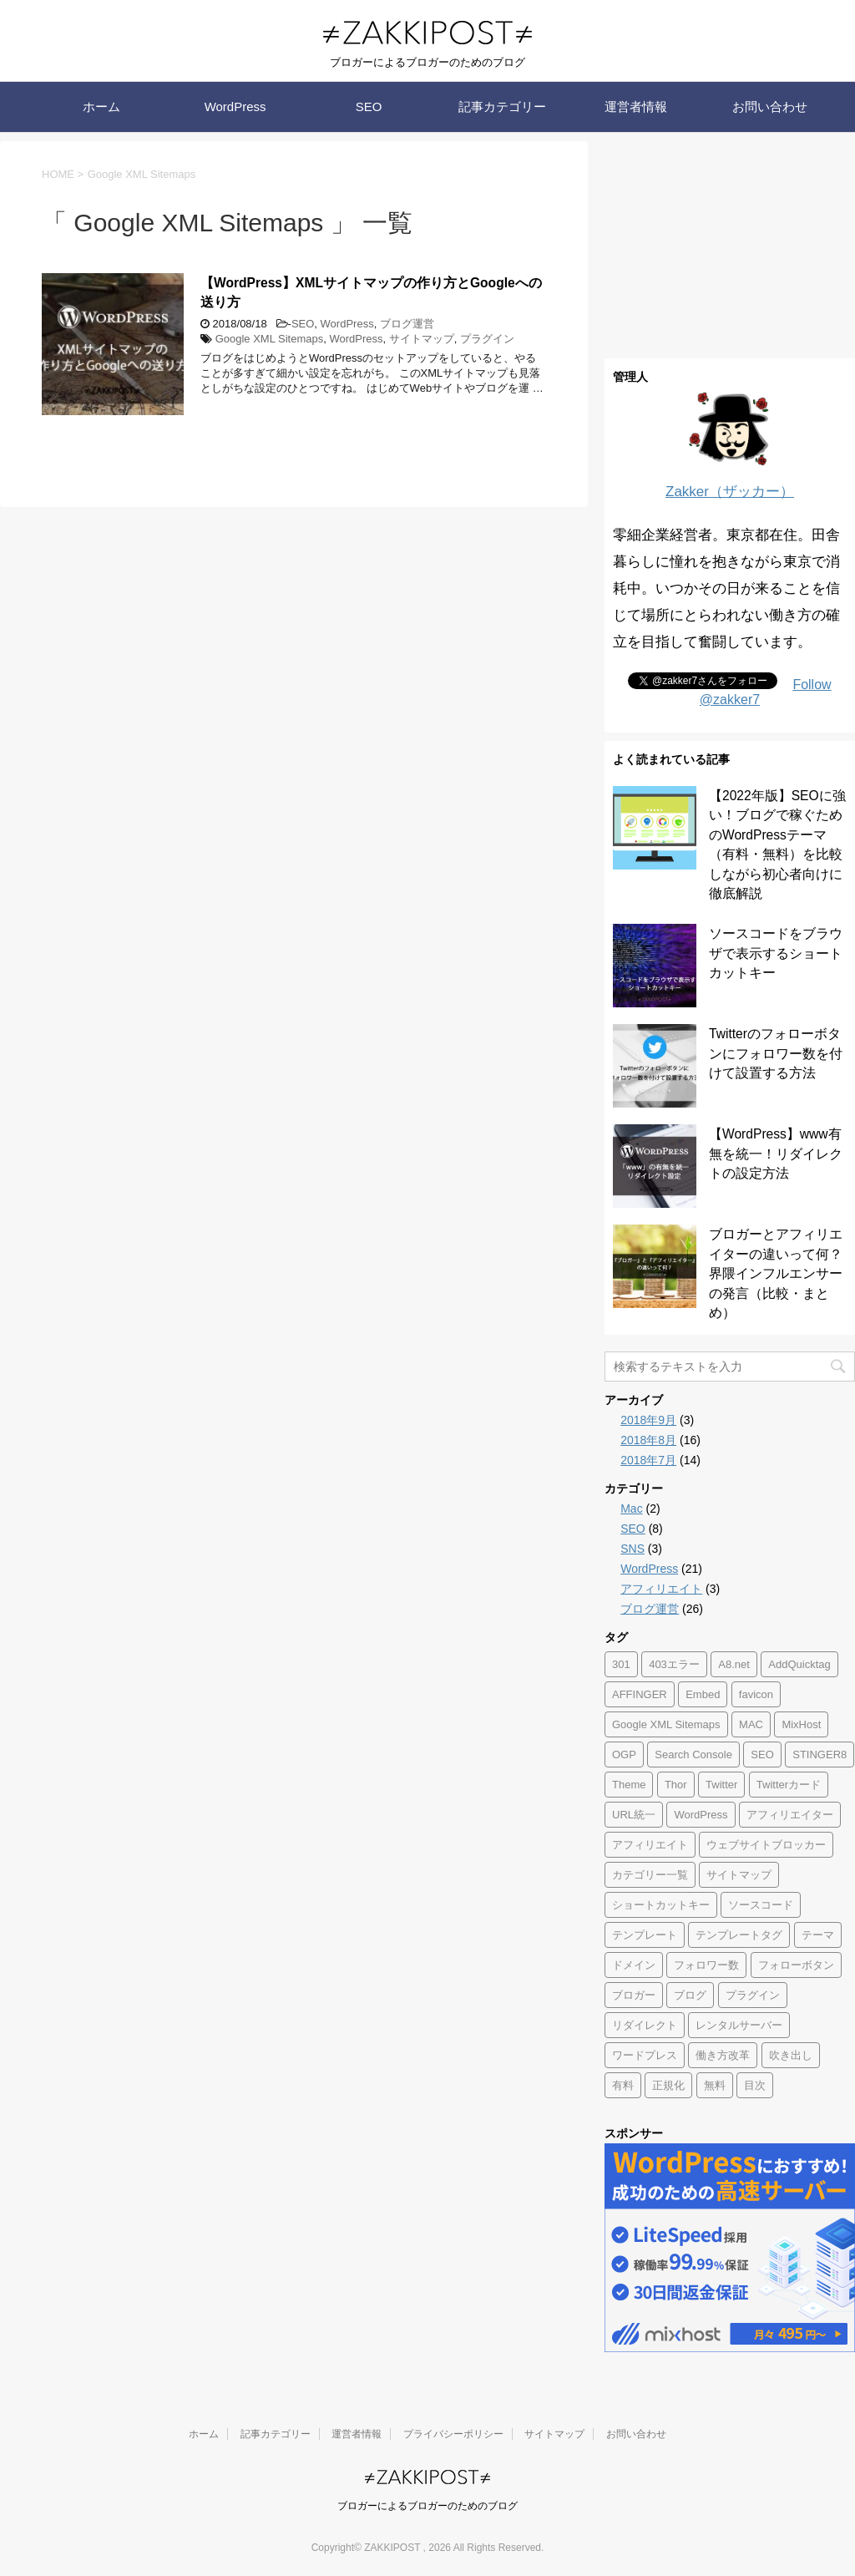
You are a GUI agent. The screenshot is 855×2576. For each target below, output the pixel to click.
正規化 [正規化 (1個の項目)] (668, 2085)
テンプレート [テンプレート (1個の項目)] (644, 1935)
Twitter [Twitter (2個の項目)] (721, 1784)
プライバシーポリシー (453, 2434)
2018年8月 (648, 1440)
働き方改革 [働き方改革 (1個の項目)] (723, 2055)
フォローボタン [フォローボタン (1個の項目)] (796, 1965)
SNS (632, 1548)
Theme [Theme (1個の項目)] (628, 1784)
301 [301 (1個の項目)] (621, 1664)
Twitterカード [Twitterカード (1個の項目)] (788, 1784)
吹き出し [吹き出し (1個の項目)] (790, 2055)
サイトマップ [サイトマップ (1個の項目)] (739, 1875)
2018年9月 (648, 1420)
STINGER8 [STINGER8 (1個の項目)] (819, 1754)
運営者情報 (636, 106)
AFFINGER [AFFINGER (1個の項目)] (639, 1694)
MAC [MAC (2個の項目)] (751, 1724)
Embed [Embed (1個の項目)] (703, 1694)
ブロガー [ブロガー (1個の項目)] (633, 1995)
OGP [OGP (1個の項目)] (624, 1754)
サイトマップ (421, 338)
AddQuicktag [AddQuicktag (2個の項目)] (799, 1664)
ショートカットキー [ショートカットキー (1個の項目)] (661, 1905)
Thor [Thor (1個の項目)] (676, 1784)
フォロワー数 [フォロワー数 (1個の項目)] (706, 1965)
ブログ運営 (407, 323)
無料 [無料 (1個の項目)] (715, 2085)
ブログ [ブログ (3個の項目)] (690, 1995)
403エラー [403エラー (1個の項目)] (674, 1664)
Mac (631, 1508)
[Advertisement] (730, 245)
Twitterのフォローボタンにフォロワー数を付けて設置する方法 (775, 1053)
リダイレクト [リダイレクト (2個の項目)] (644, 2025)
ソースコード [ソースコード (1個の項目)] (760, 1905)
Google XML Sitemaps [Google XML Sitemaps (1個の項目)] (666, 1724)
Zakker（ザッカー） (729, 491)
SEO (369, 106)
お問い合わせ (769, 106)
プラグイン (487, 338)
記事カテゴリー (502, 106)
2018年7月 (648, 1460)
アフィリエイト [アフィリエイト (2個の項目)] (650, 1844)
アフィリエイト (661, 1588)
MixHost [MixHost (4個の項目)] (801, 1724)
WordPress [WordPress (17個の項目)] (700, 1814)
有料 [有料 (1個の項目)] (623, 2085)
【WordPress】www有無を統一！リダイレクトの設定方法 (775, 1153)
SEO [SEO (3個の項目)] (762, 1754)
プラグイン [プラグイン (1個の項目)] (753, 1995)
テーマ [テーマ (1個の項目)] (818, 1935)
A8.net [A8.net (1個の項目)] (734, 1664)
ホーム (101, 106)
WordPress (235, 106)
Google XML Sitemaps (269, 338)
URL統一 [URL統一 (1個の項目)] (633, 1814)
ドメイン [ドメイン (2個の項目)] (633, 1965)
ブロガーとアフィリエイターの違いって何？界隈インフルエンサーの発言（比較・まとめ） (775, 1273)
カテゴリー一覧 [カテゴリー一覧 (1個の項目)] (650, 1875)
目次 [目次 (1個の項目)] (755, 2085)
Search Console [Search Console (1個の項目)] (693, 1754)
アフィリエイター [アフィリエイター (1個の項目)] (789, 1814)
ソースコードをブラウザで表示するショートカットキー (775, 953)
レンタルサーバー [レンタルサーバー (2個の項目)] (739, 2025)
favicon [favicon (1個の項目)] (756, 1694)
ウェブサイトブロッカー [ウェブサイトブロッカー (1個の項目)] (766, 1844)
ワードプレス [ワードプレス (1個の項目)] (644, 2055)
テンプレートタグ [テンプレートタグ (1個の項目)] (739, 1935)
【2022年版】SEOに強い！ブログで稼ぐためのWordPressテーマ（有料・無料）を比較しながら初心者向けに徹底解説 (777, 844)
